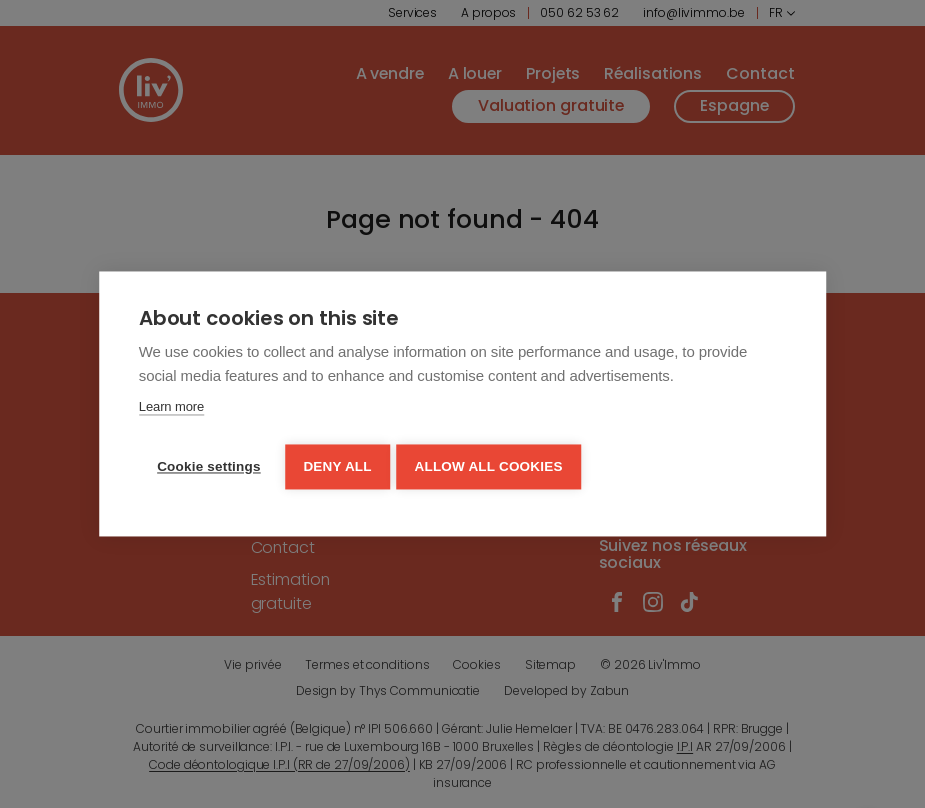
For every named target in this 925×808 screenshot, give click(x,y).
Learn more (171, 409)
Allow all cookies (495, 465)
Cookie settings (209, 465)
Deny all (340, 465)
